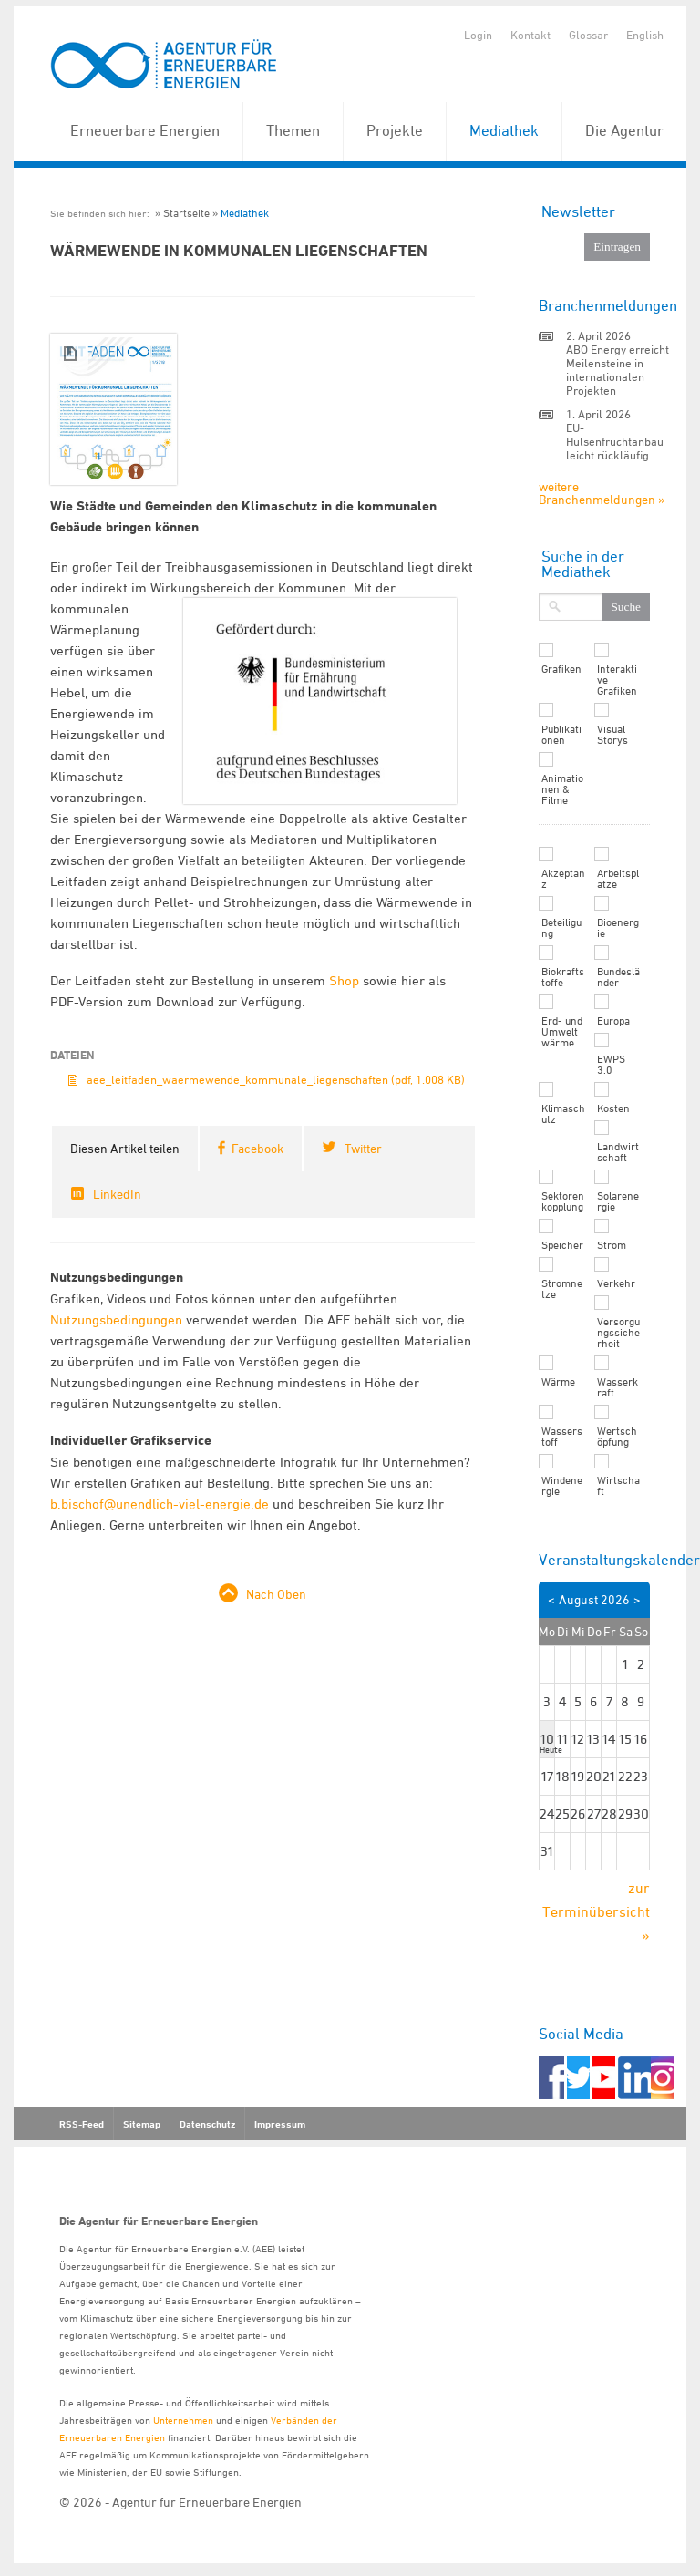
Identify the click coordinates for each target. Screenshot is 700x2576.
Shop (344, 980)
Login (478, 34)
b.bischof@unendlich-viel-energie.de (159, 1503)
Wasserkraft (617, 1387)
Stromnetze (561, 1289)
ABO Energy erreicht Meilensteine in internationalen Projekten (617, 369)
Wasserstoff (561, 1437)
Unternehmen (183, 2420)
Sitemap (141, 2123)
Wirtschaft (618, 1486)
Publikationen (561, 735)
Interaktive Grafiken (617, 680)
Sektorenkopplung (562, 1201)
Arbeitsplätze (618, 879)
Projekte (394, 130)
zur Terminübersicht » (596, 1911)
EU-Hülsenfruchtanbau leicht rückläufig (615, 441)
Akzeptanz (563, 879)
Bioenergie (618, 928)
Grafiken (561, 669)
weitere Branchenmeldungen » (601, 493)
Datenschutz (207, 2123)
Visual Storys (612, 735)
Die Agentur (624, 130)
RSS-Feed (81, 2123)
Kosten (613, 1108)
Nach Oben (276, 1594)
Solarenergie (618, 1201)
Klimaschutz (563, 1114)
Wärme (558, 1381)
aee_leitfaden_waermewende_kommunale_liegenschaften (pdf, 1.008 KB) (276, 1079)
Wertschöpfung (617, 1437)
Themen (293, 130)
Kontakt (530, 34)
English (645, 34)
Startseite (186, 213)
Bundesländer (618, 977)
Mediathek (504, 130)
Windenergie (561, 1486)
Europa (613, 1020)
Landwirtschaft (618, 1152)
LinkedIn (117, 1193)
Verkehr (616, 1283)
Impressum (279, 2123)
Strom (611, 1245)
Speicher (562, 1245)
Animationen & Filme (562, 789)
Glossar (588, 34)
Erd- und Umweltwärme (561, 1031)
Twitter (363, 1148)
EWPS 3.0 (611, 1065)
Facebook (257, 1148)
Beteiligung (561, 928)
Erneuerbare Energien (145, 130)
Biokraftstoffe (562, 977)
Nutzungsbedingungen (116, 1319)
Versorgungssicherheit (618, 1332)
